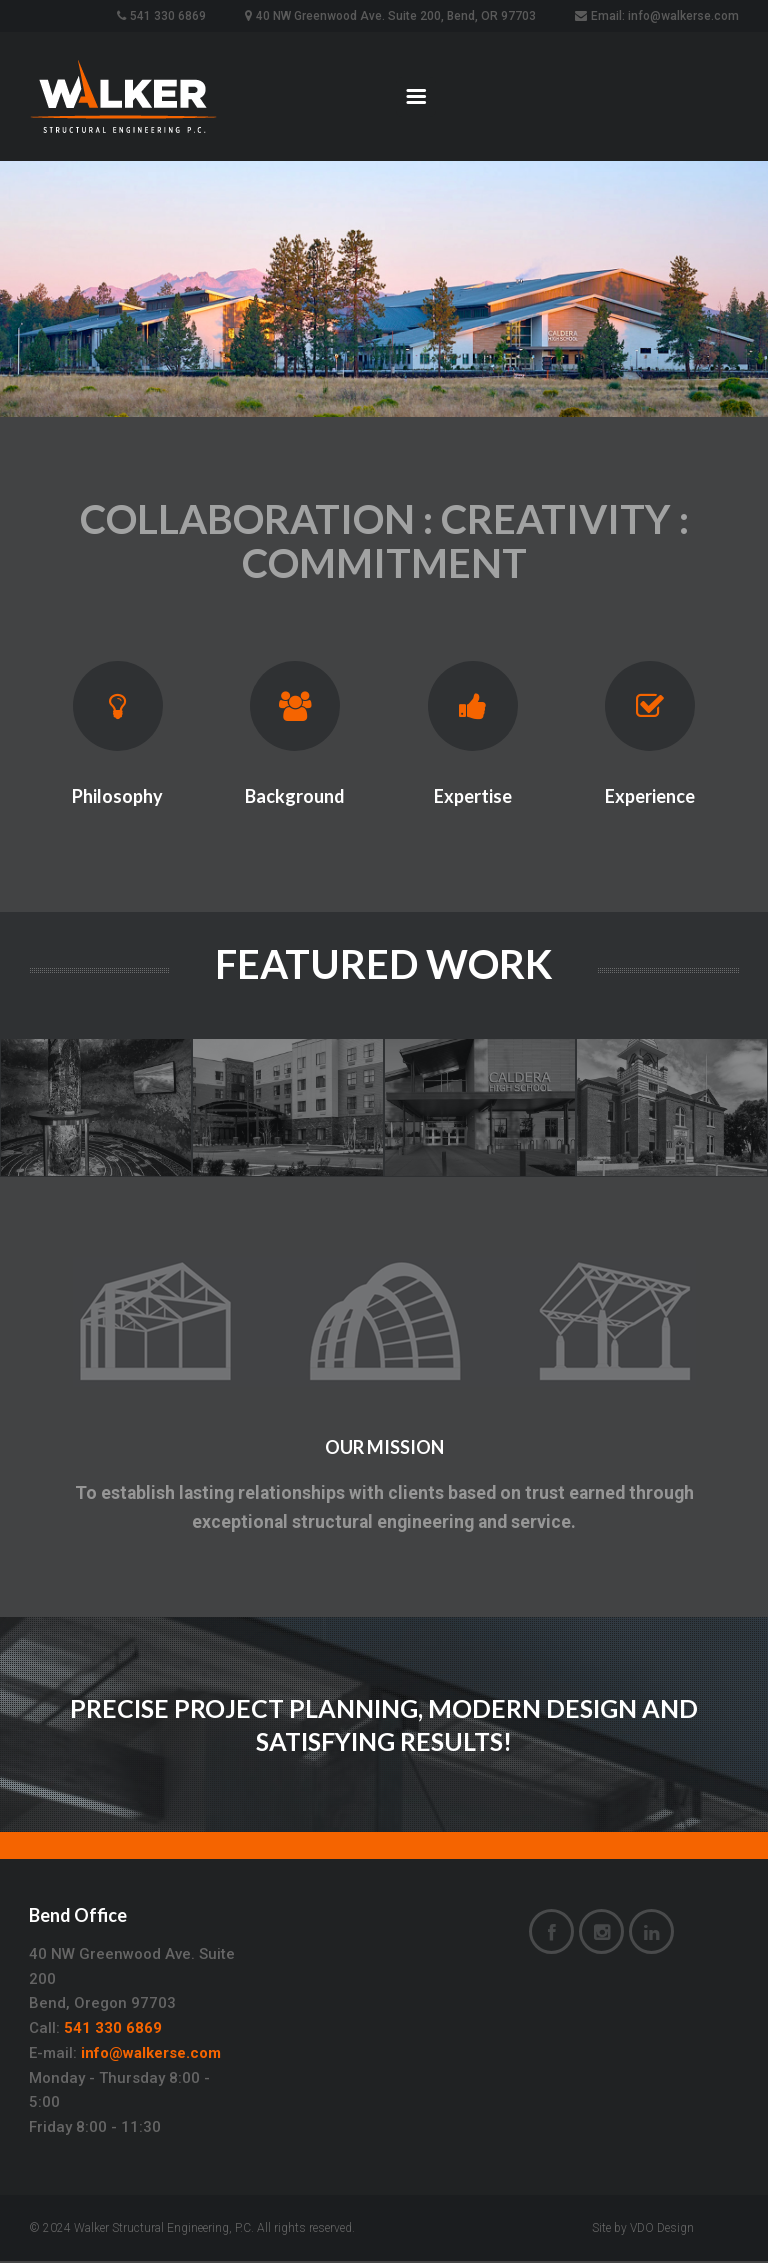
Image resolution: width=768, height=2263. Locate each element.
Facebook (551, 1935)
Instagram (601, 1935)
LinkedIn (651, 1935)
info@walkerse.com (151, 2055)
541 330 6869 (113, 2030)
